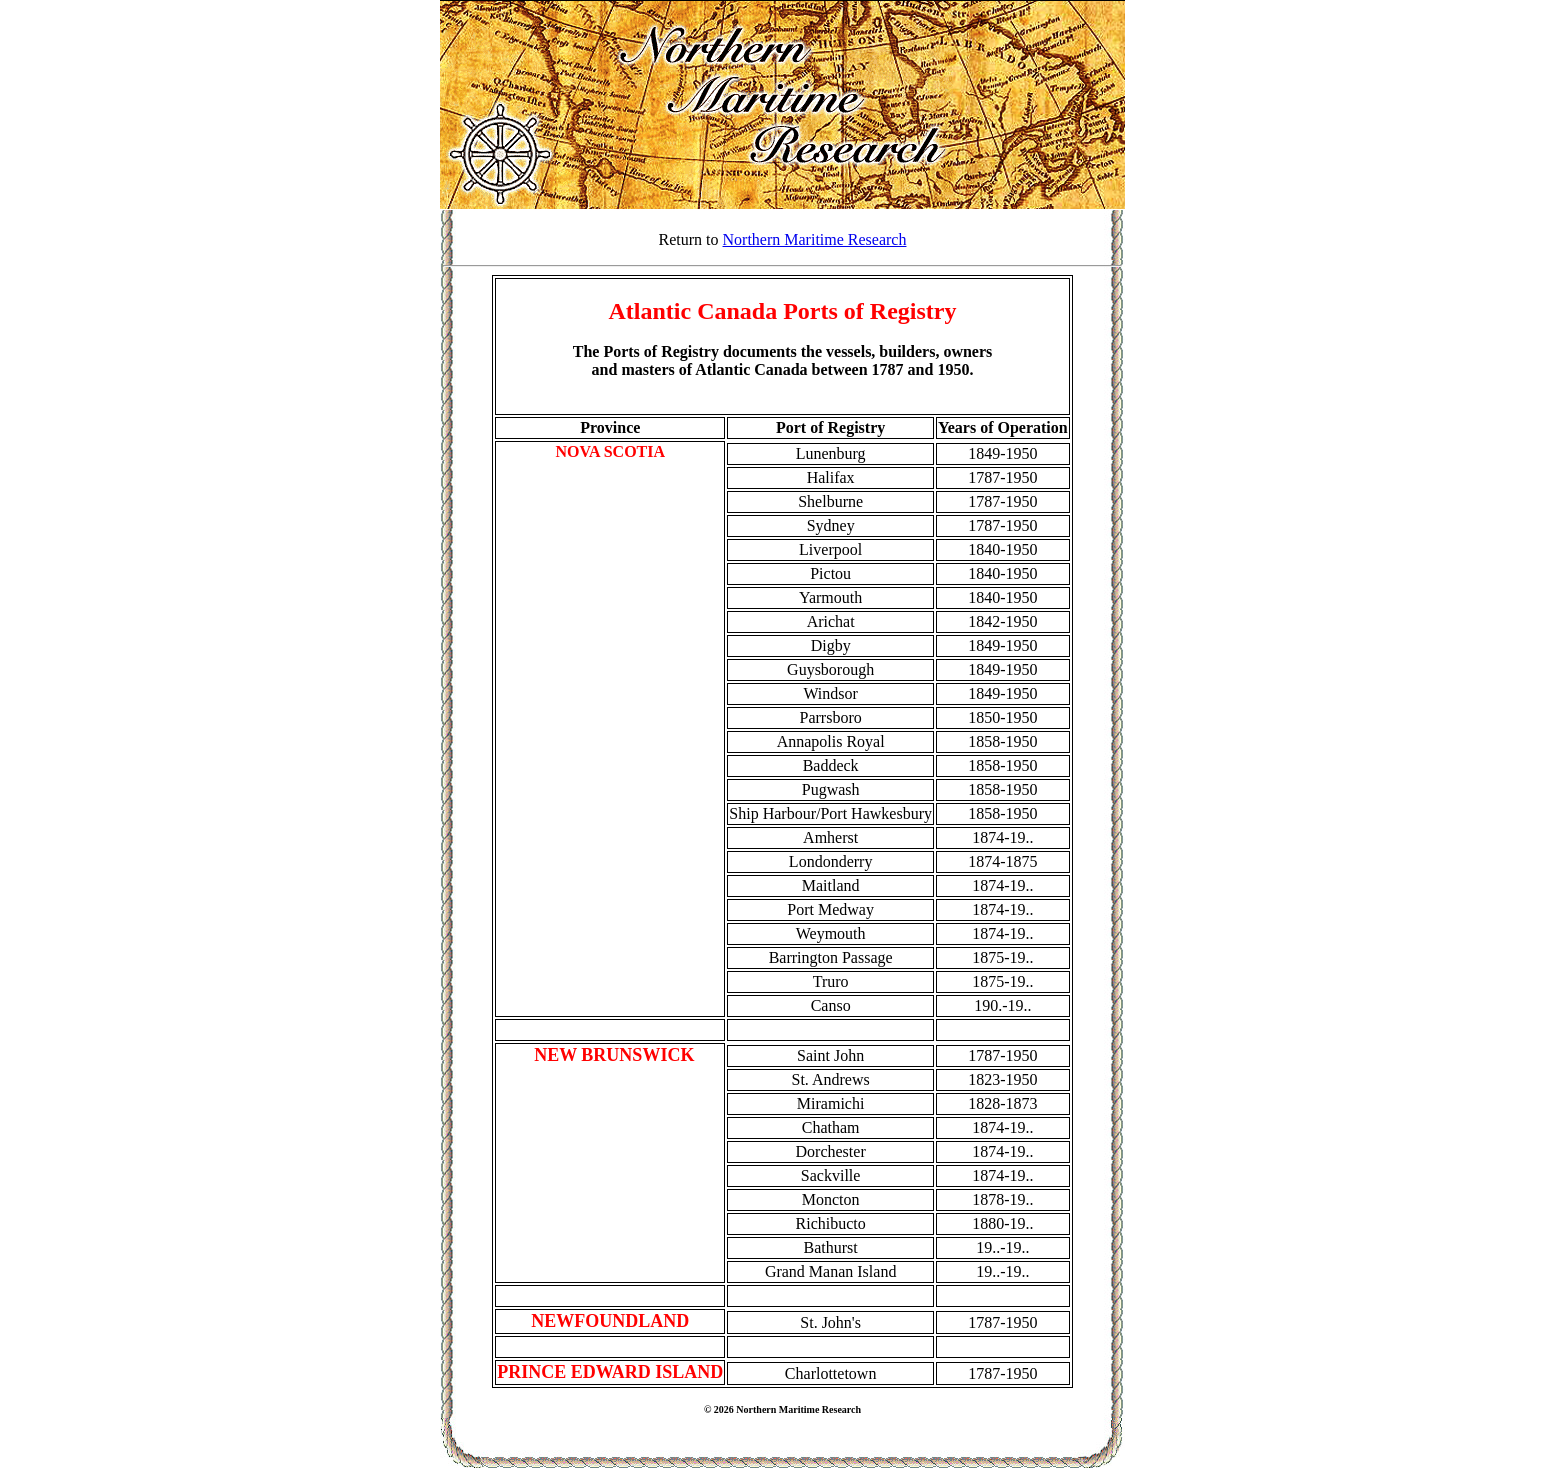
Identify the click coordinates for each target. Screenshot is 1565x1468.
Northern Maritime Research (815, 239)
